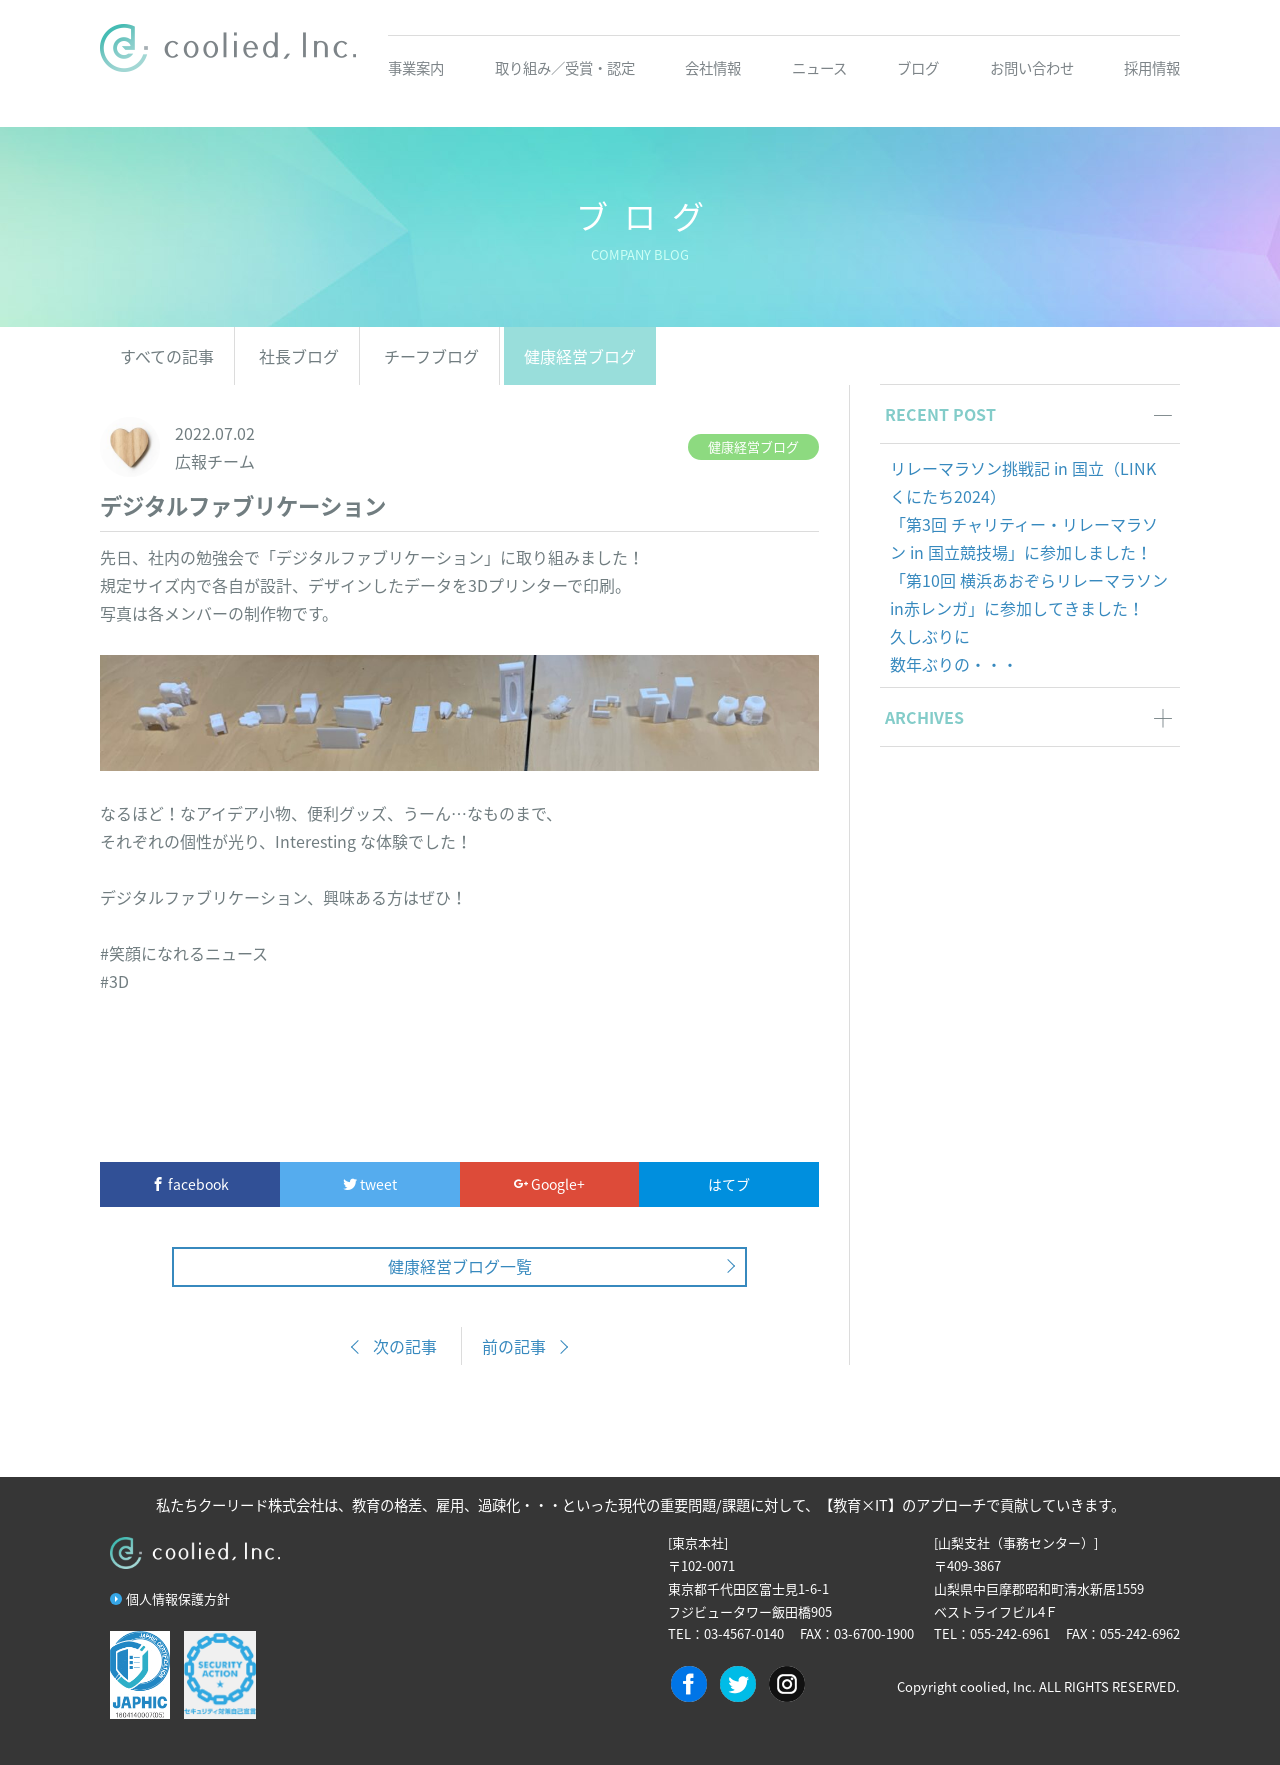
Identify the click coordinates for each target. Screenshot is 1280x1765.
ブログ (918, 68)
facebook (190, 1184)
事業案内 (416, 68)
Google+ (549, 1184)
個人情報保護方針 (178, 1598)
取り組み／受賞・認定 (565, 68)
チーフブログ (431, 356)
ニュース (819, 68)
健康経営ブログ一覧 (460, 1266)
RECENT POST (940, 414)
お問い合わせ (1032, 68)
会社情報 (713, 68)
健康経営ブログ (580, 356)
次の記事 (405, 1346)
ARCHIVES (924, 717)
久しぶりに (930, 636)
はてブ (729, 1184)
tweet (370, 1184)
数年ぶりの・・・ (954, 664)
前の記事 (514, 1346)
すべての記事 (167, 356)
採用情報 (1152, 68)
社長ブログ (299, 356)
